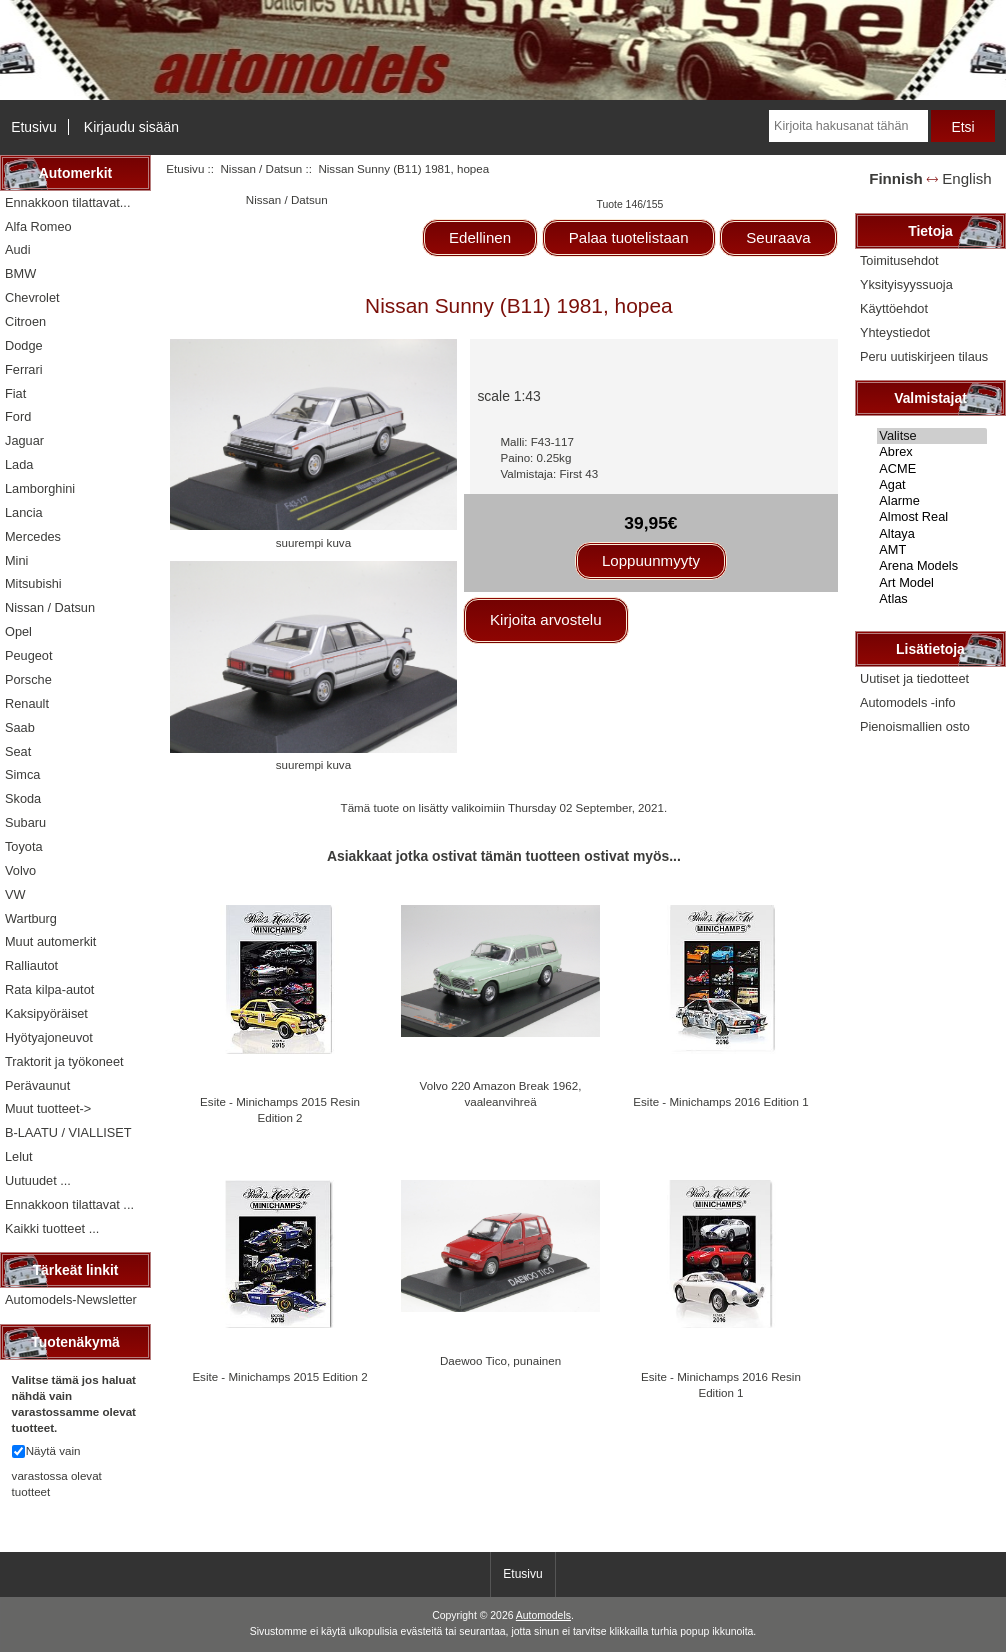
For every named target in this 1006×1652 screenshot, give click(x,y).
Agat (932, 485)
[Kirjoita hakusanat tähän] (848, 126)
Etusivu (34, 127)
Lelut (19, 1156)
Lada (19, 464)
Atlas (932, 599)
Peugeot (29, 655)
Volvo (20, 870)
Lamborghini (40, 488)
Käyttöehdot (894, 308)
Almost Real (932, 517)
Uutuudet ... (38, 1180)
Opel (18, 631)
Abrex (932, 452)
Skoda (23, 798)
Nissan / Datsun (261, 168)
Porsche (28, 679)
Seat (18, 751)
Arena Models (932, 566)
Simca (22, 774)
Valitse (932, 436)
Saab (20, 727)
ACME (932, 469)
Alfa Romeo (38, 226)
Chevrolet (32, 297)
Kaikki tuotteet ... (52, 1228)
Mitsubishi (33, 583)
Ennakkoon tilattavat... (67, 202)
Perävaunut (37, 1085)
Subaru (25, 822)
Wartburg (31, 918)
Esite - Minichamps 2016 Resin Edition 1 (721, 1384)
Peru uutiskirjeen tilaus (924, 356)
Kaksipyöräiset (46, 1013)
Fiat (15, 393)
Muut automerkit (50, 941)
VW (15, 894)
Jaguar (24, 440)
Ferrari (24, 369)
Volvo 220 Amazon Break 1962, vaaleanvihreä (501, 1093)
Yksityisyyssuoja (906, 284)
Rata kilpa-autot (49, 989)
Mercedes (33, 536)
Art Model (932, 583)
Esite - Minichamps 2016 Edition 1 (720, 1101)
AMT (932, 550)
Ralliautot (31, 965)
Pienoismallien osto (915, 726)
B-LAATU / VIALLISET (68, 1132)
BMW (20, 273)
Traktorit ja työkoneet (64, 1061)
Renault (27, 703)
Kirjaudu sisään (131, 127)
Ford (18, 416)
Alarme (932, 501)
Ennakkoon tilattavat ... (69, 1204)
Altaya (932, 534)
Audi (18, 249)
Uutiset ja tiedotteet (914, 678)
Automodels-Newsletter (71, 1299)
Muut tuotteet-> (48, 1108)
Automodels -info (908, 702)
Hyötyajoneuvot (49, 1037)
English (966, 178)
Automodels (543, 1615)
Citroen (25, 321)
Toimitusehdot (899, 260)
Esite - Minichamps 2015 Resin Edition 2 (280, 1109)
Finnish (896, 178)
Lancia (24, 512)
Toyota (24, 846)
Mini (16, 560)
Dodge (24, 345)
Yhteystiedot (895, 332)
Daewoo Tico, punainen (500, 1360)
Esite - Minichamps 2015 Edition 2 (279, 1376)
